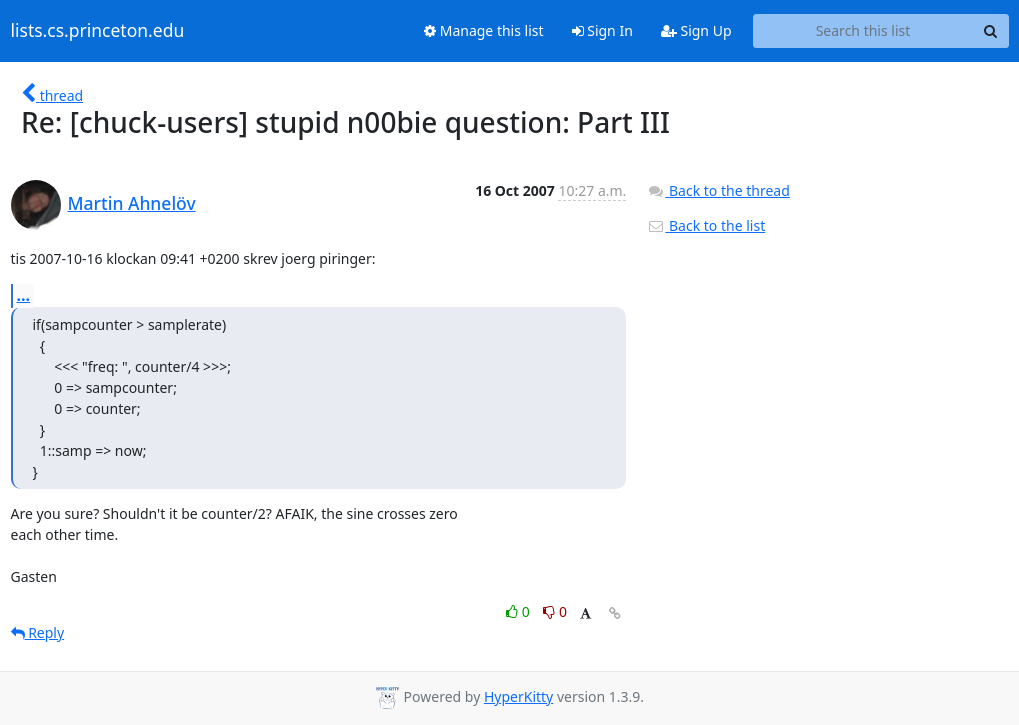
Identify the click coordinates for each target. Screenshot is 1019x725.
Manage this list (484, 30)
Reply (38, 632)
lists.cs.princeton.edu (98, 31)
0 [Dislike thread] (555, 611)
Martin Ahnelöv (132, 203)
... (24, 295)
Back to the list (706, 225)
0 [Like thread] (519, 611)
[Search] (991, 31)
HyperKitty (518, 696)
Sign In (602, 30)
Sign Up (696, 30)
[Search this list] (863, 31)
